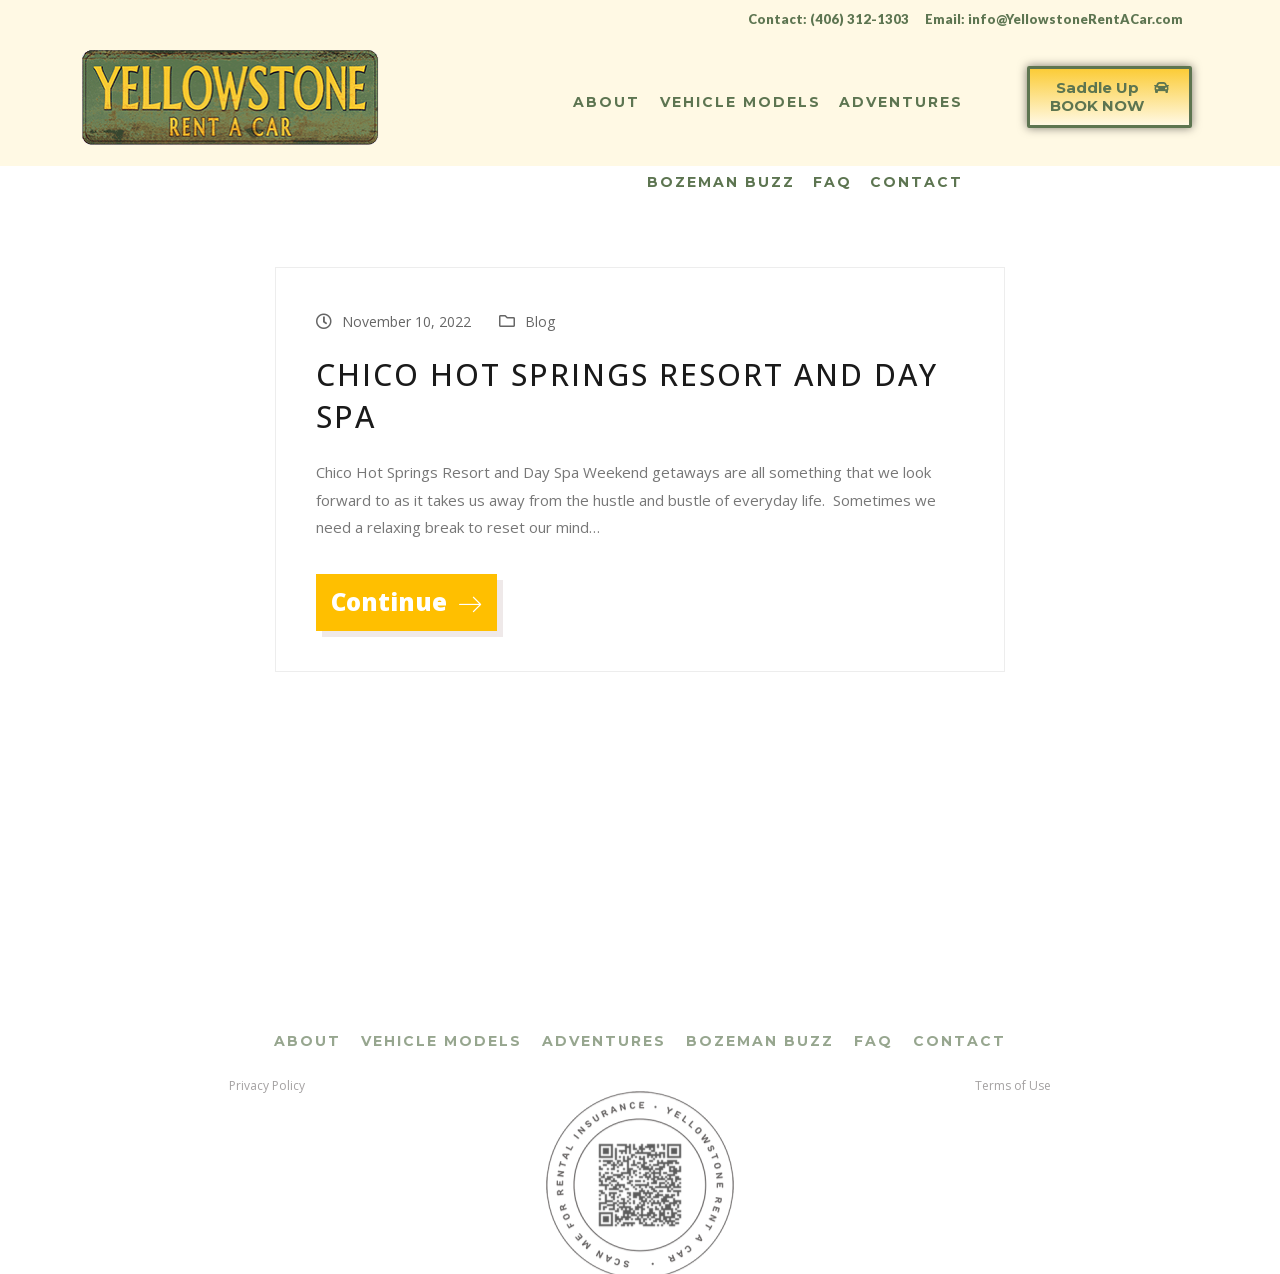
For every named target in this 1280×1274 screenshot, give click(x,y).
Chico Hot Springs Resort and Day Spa (627, 395)
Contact (916, 182)
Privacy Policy (267, 1203)
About (606, 102)
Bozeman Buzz (721, 182)
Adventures (901, 102)
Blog (540, 321)
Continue (406, 601)
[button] (1109, 97)
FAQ (832, 182)
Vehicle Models (740, 102)
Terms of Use (1013, 1203)
